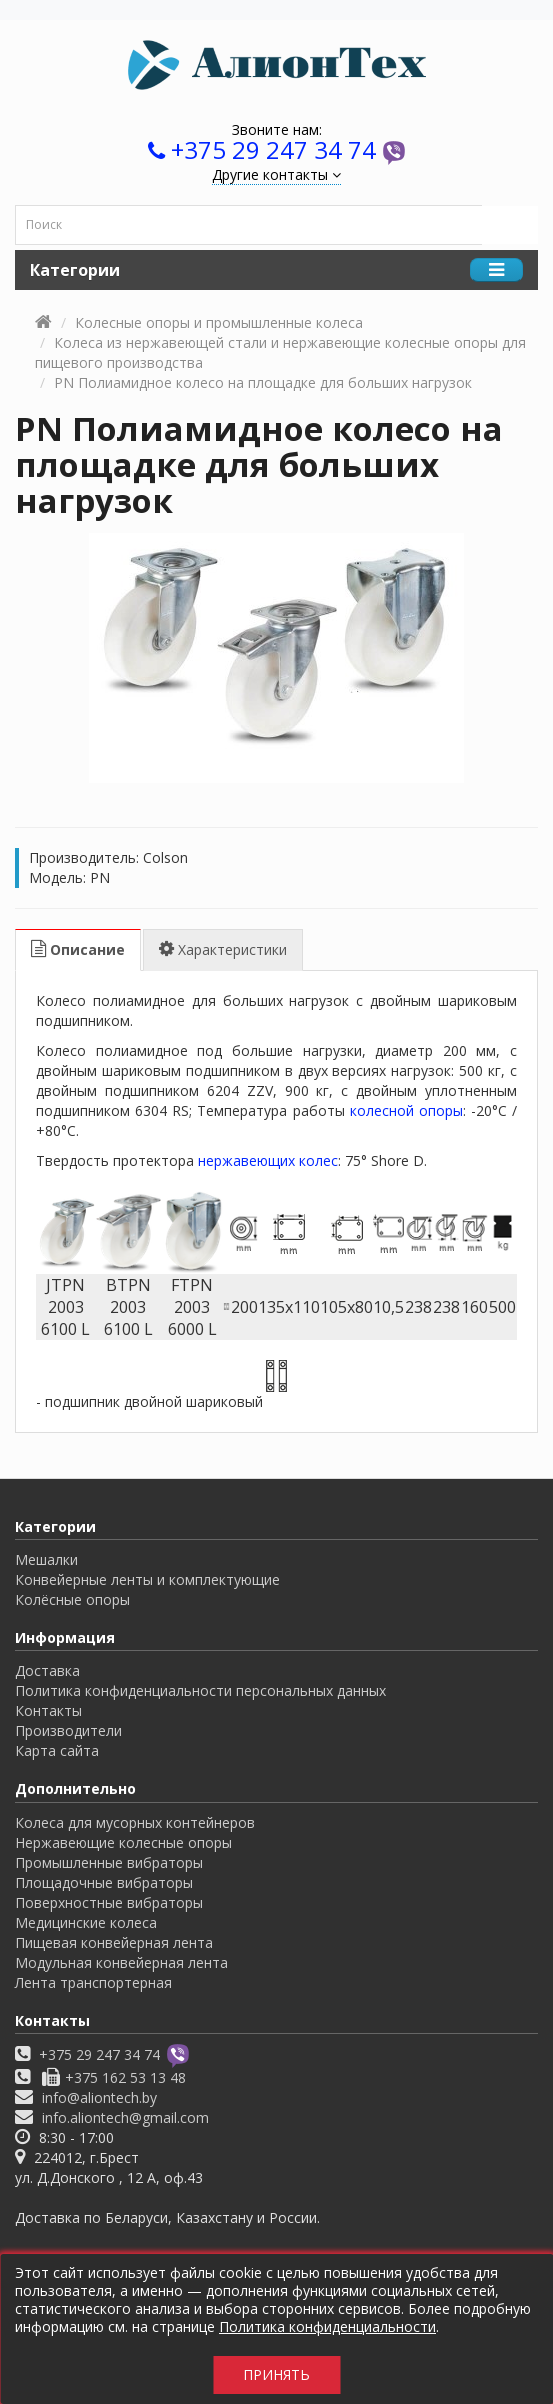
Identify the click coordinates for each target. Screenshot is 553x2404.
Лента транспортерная (93, 1982)
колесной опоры (406, 1110)
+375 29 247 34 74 (273, 149)
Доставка (47, 1670)
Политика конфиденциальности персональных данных (200, 1690)
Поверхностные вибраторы (109, 1902)
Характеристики (223, 949)
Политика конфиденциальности (327, 2326)
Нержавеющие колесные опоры (123, 1842)
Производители (68, 1730)
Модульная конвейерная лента (121, 1962)
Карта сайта (57, 1750)
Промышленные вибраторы (109, 1862)
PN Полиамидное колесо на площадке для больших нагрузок (263, 382)
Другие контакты (276, 174)
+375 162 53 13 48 (125, 2077)
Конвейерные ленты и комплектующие (147, 1579)
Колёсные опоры (72, 1599)
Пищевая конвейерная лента (114, 1942)
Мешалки (46, 1559)
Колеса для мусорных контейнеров (135, 1822)
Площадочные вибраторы (104, 1882)
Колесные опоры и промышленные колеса (219, 322)
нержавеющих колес (268, 1160)
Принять (276, 2374)
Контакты (48, 1710)
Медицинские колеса (86, 1922)
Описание (78, 949)
